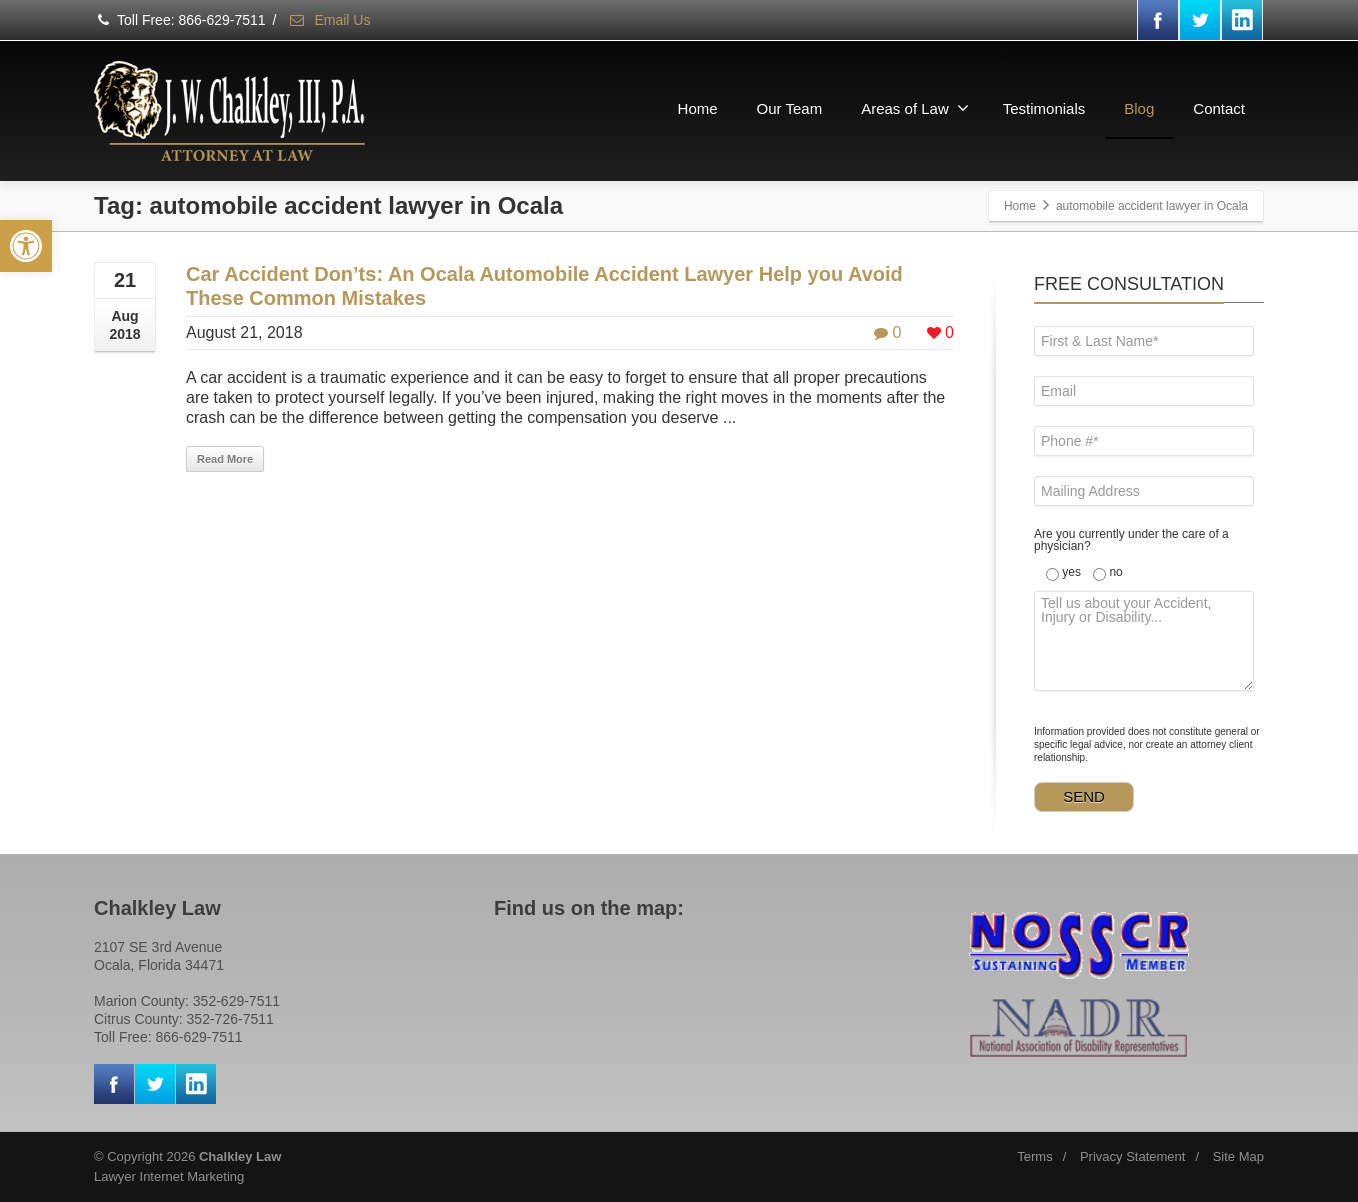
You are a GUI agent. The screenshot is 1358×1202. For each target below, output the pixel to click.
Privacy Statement (1133, 1156)
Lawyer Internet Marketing (169, 1176)
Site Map (1238, 1156)
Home (698, 108)
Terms (1034, 1156)
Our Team (790, 108)
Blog (1139, 108)
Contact (1219, 108)
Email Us (329, 20)
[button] (26, 246)
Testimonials (1044, 108)
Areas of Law (915, 108)
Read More (225, 459)
